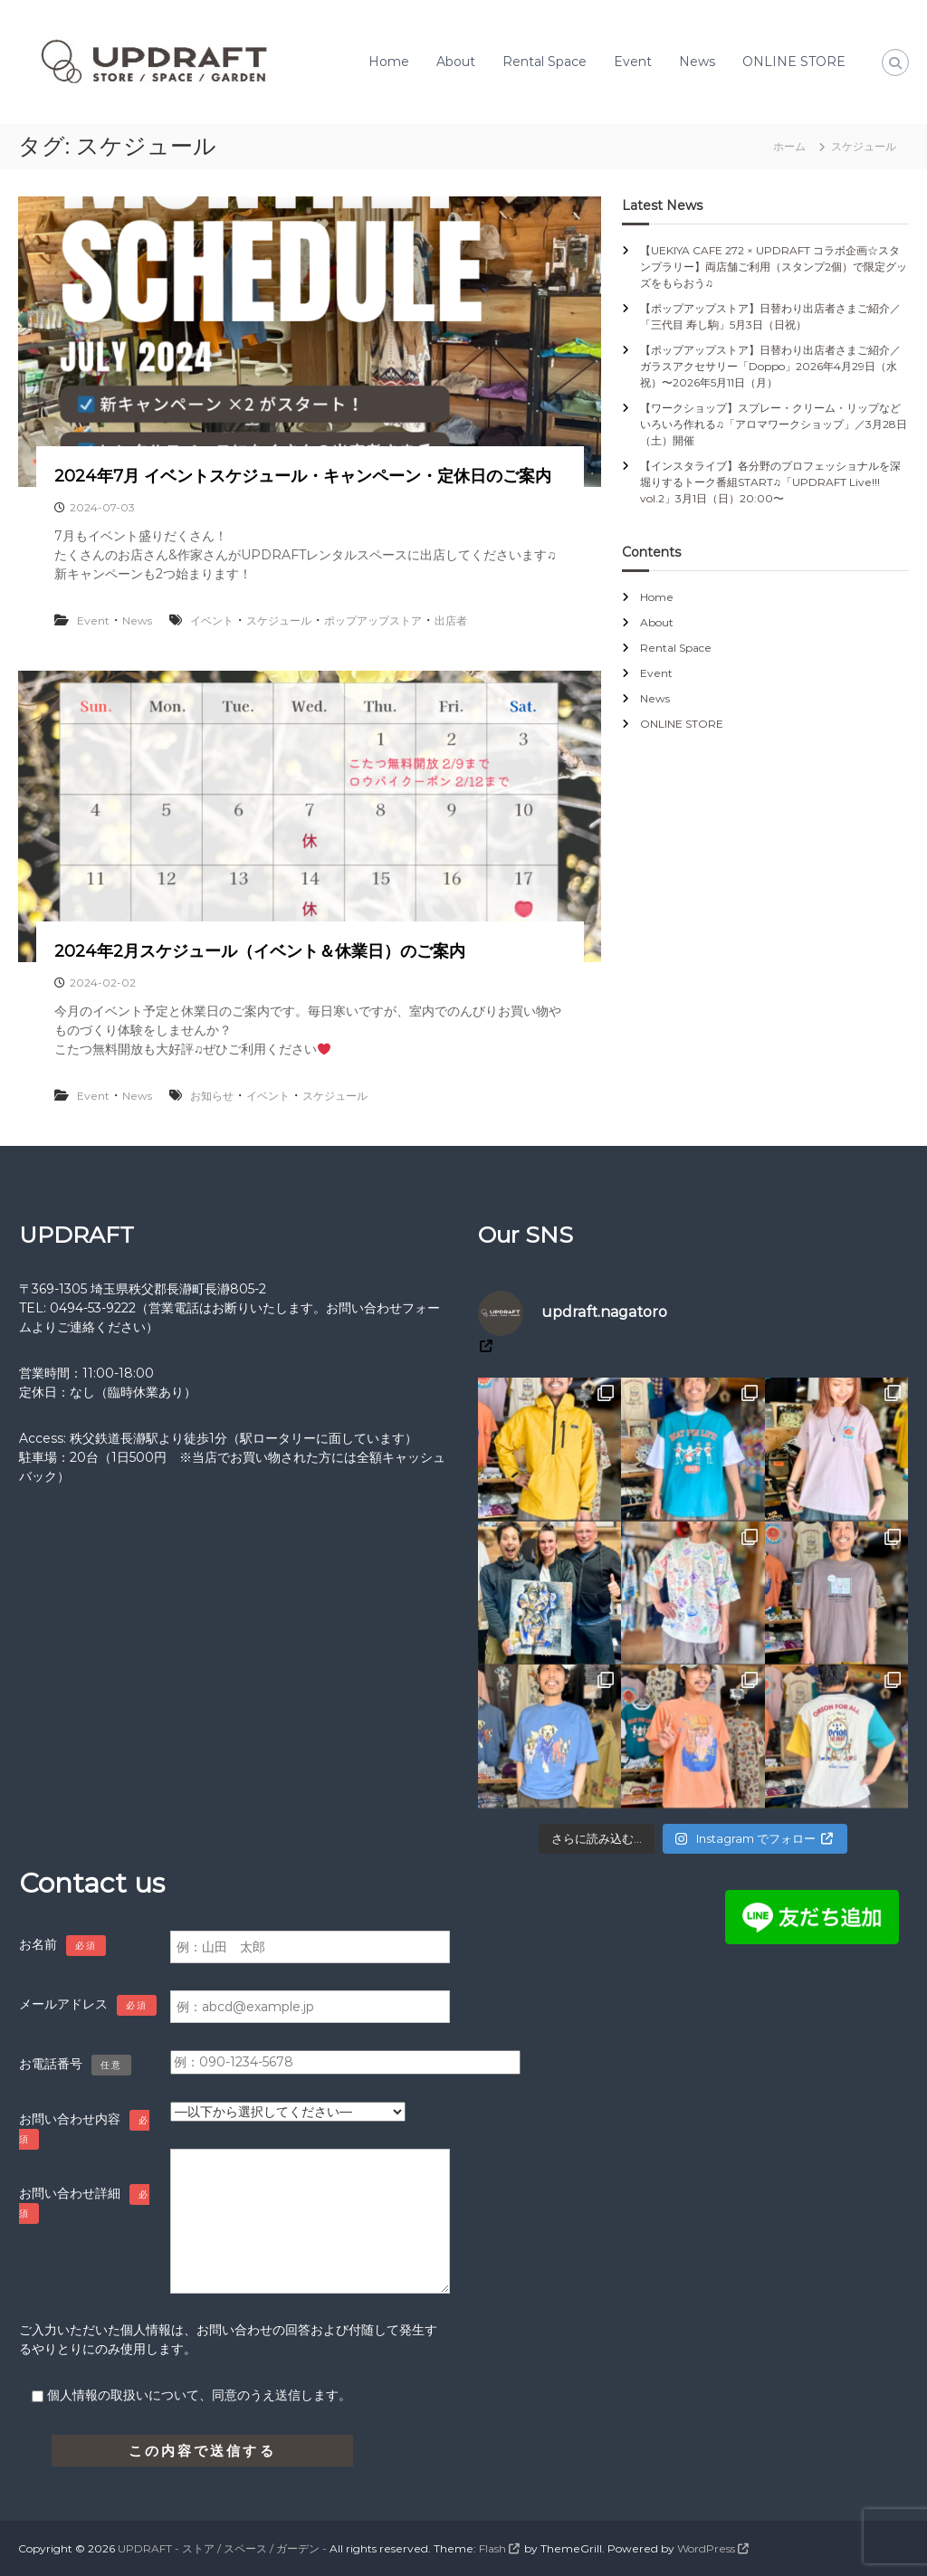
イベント (212, 620)
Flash (492, 2548)
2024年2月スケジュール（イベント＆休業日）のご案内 (259, 951)
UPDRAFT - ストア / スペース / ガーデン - (222, 2548)
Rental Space (544, 61)
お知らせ (212, 1095)
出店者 (451, 620)
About (455, 61)
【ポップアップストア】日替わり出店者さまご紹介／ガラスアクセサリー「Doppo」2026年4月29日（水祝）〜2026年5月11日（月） (770, 366)
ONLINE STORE (794, 61)
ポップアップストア (373, 620)
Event (633, 61)
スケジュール (278, 620)
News (697, 61)
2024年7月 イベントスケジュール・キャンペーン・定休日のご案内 (302, 476)
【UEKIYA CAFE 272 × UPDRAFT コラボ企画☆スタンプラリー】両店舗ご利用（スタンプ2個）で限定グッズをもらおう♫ (773, 266)
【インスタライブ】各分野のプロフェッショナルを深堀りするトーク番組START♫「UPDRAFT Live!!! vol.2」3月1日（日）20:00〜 (770, 482)
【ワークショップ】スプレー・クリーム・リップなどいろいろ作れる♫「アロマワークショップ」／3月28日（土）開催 (773, 424)
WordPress (706, 2548)
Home (388, 61)
